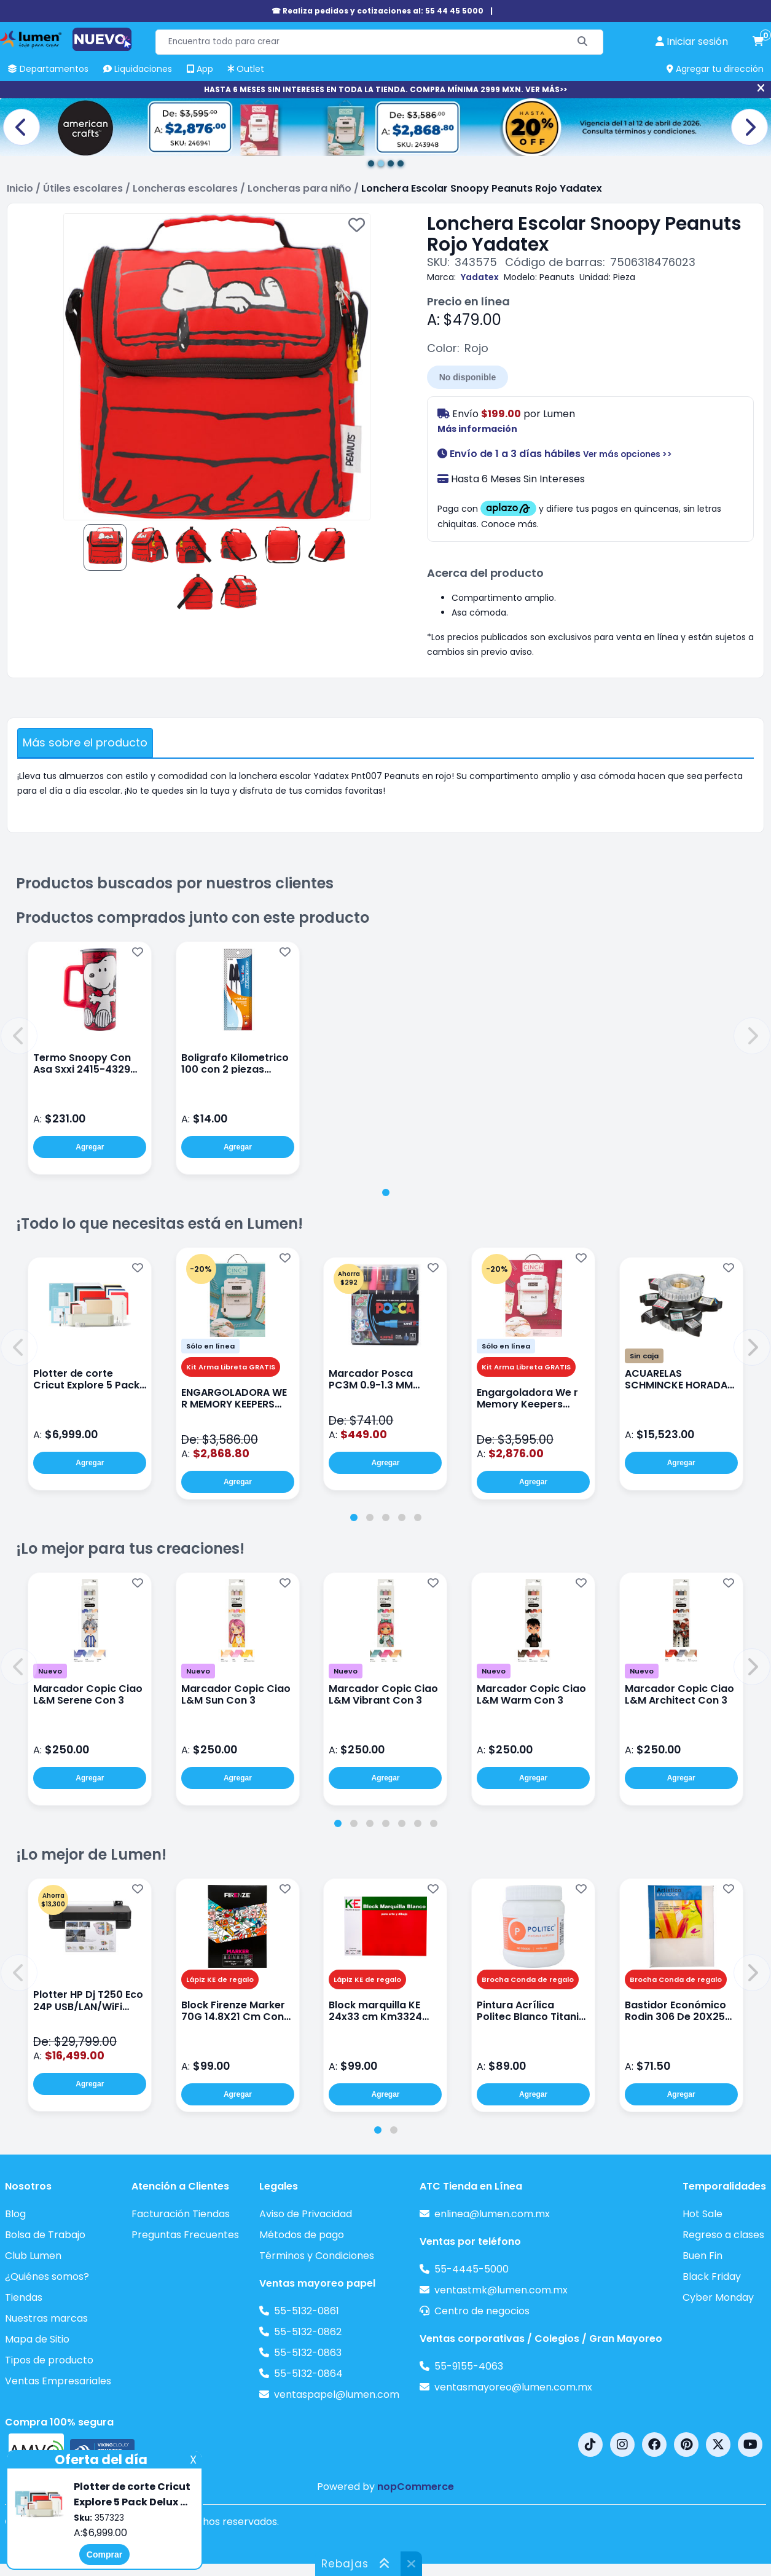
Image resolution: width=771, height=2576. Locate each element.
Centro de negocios (482, 2311)
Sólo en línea (210, 1346)
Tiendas (23, 2297)
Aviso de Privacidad (305, 2214)
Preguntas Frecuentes (185, 2235)
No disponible (467, 377)
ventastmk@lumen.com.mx (501, 2290)
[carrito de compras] (758, 41)
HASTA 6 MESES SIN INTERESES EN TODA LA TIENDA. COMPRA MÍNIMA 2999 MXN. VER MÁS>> (385, 89)
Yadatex (480, 277)
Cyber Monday (718, 2297)
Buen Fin (702, 2256)
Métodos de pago (301, 2235)
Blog (15, 2214)
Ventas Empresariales (58, 2381)
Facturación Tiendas (180, 2214)
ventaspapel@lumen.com (336, 2394)
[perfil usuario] (691, 41)
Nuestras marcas (46, 2318)
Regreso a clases (723, 2235)
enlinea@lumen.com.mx (492, 2214)
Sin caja (644, 1356)
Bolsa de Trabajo (45, 2235)
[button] (19, 1035)
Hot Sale (702, 2214)
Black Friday (712, 2276)
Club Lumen (33, 2256)
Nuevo (50, 1671)
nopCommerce (415, 2487)
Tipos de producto (49, 2360)
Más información (477, 429)
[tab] (385, 1192)
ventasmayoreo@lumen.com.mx (513, 2387)
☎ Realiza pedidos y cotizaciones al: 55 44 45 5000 (377, 11)
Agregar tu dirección (715, 69)
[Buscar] (582, 42)
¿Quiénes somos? (47, 2276)
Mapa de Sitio (37, 2339)
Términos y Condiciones (316, 2256)
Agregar (90, 1147)
